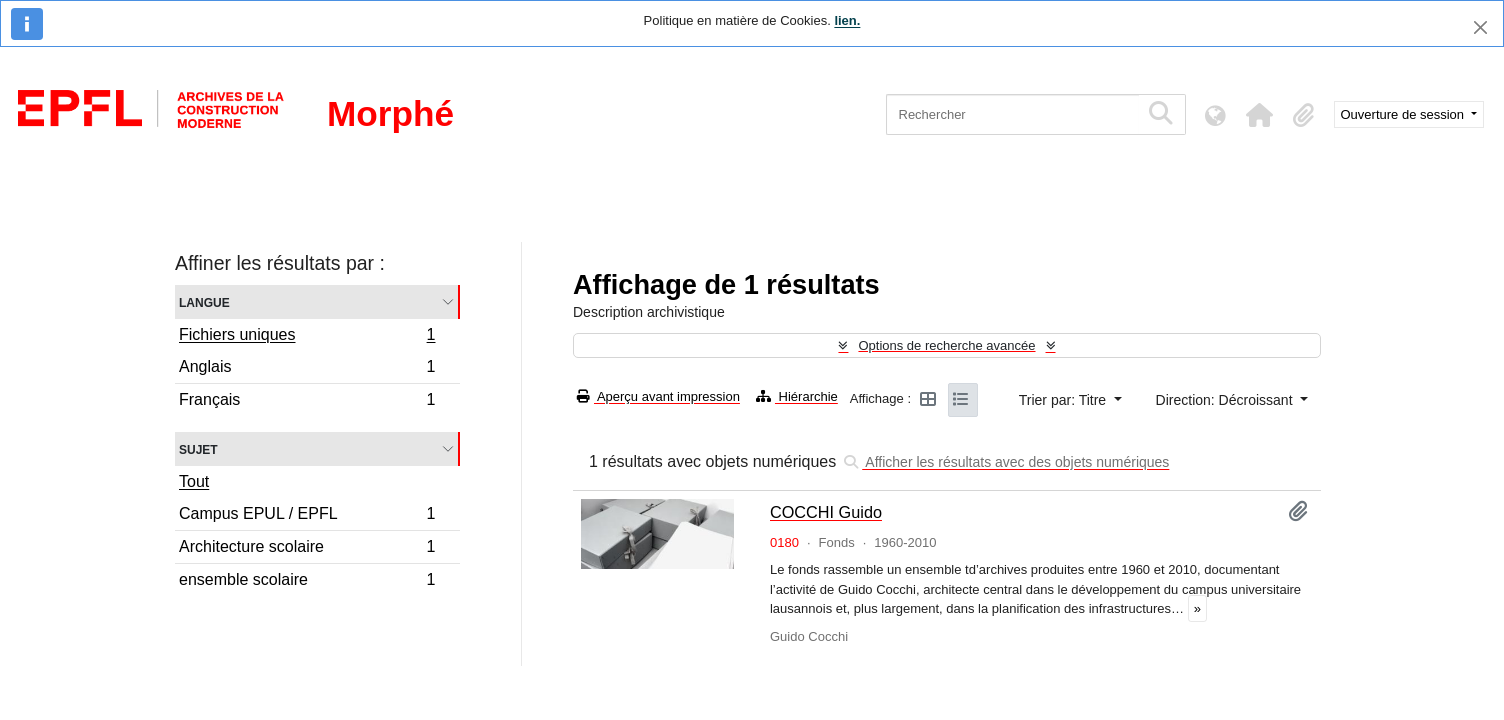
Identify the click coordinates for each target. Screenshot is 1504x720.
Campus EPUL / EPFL (307, 516)
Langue (204, 301)
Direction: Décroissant (1226, 400)
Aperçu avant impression (658, 396)
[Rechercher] (1012, 114)
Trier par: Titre (1064, 400)
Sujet (198, 448)
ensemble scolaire (307, 582)
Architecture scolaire (307, 549)
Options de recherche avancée (946, 345)
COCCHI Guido (826, 512)
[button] (1260, 115)
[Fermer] (1480, 27)
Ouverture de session (1404, 114)
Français (307, 402)
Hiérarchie (797, 396)
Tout (194, 481)
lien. (847, 20)
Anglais (307, 369)
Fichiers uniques (307, 337)
